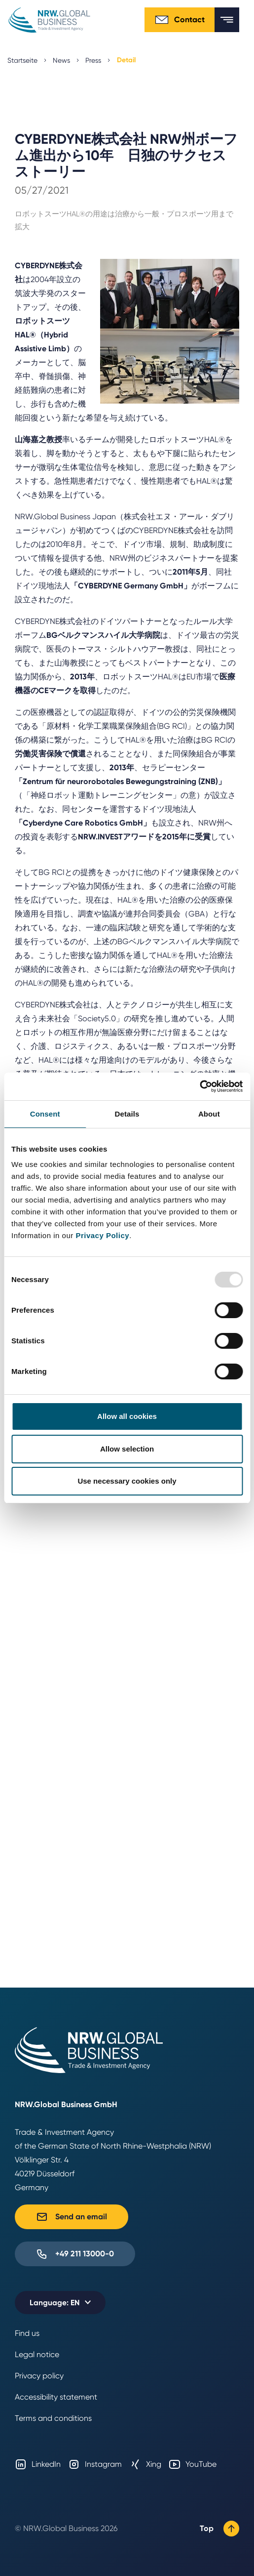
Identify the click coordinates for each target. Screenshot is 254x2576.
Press (93, 60)
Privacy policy (39, 2375)
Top (219, 2528)
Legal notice (37, 2354)
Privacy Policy (102, 1235)
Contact (179, 19)
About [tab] (209, 1114)
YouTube (193, 2464)
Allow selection (127, 1449)
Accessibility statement (56, 2397)
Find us (27, 2333)
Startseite (22, 60)
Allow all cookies (127, 1416)
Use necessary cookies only (126, 1481)
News (61, 60)
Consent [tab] (45, 1114)
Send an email (71, 2217)
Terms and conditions (53, 2418)
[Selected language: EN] (60, 2302)
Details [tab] (127, 1114)
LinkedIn (38, 2464)
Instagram (95, 2464)
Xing (145, 2464)
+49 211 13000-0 (75, 2254)
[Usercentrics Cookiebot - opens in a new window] (199, 1086)
